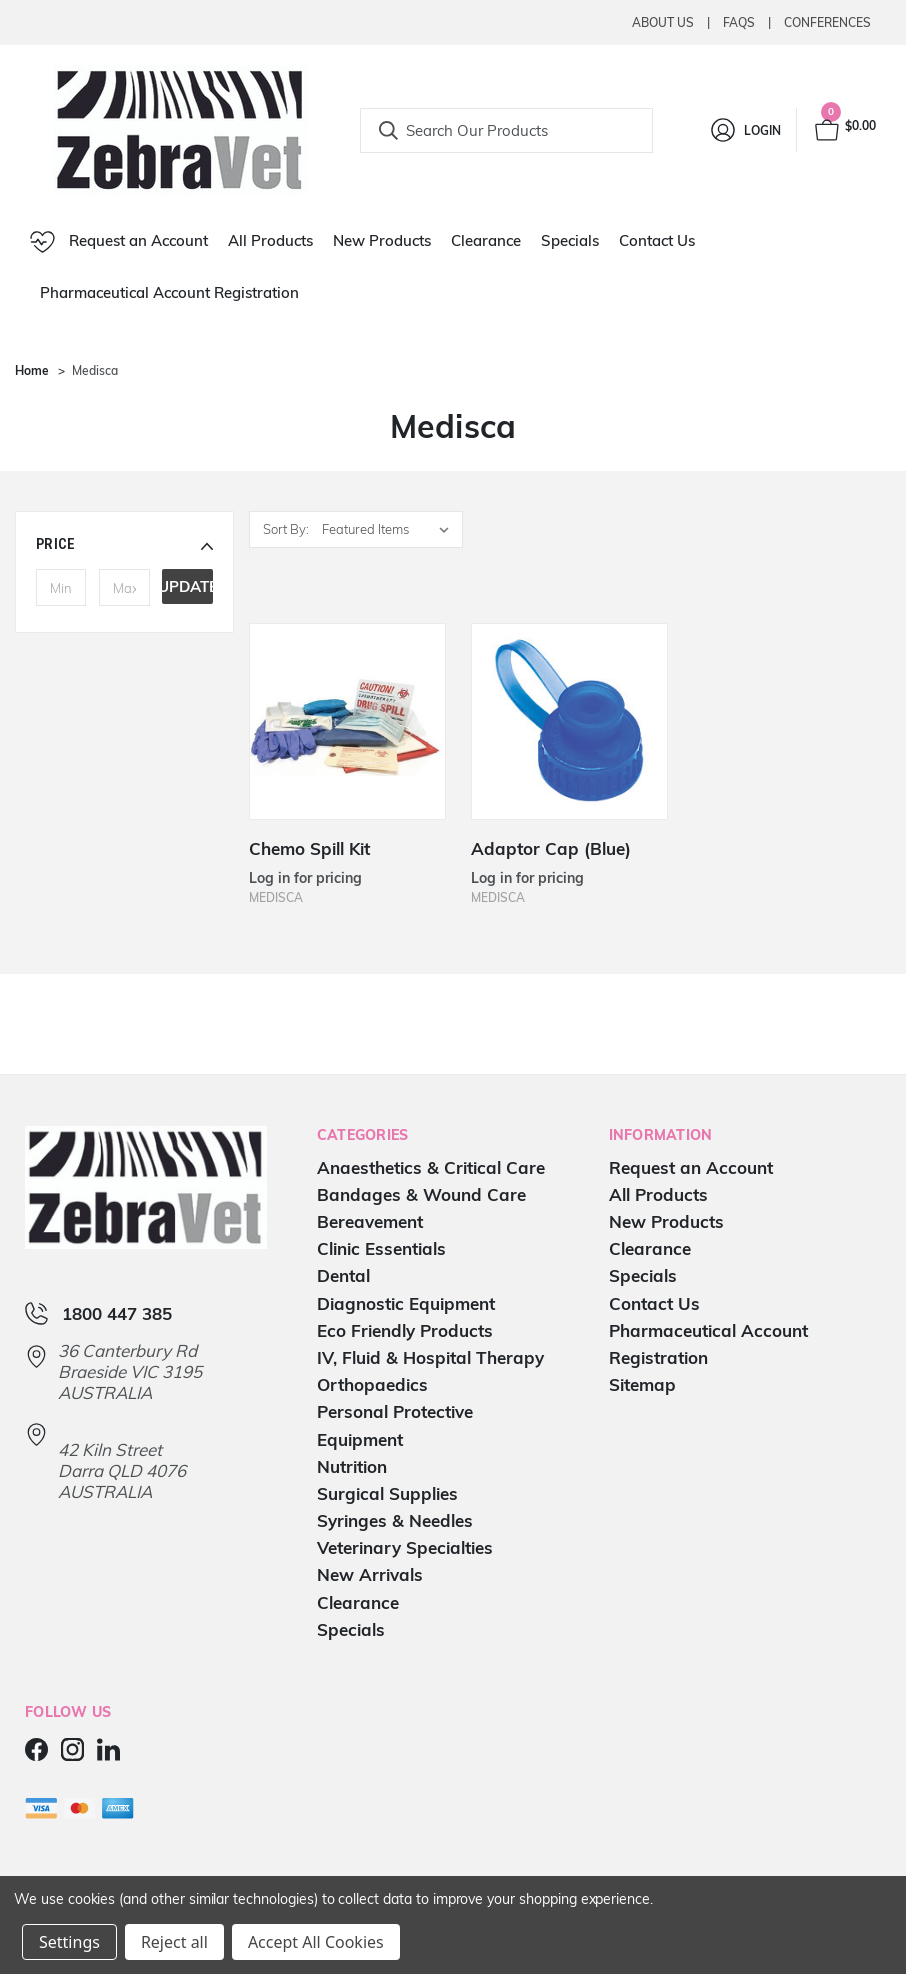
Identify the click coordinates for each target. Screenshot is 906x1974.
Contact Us (657, 240)
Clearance (486, 240)
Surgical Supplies (387, 1493)
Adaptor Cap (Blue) (551, 848)
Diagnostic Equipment (406, 1303)
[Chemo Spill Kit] (347, 721)
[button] (124, 544)
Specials (570, 240)
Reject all (174, 1942)
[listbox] (390, 529)
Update (187, 586)
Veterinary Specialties (405, 1547)
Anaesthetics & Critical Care (431, 1167)
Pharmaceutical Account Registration (169, 292)
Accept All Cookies (316, 1942)
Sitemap (642, 1384)
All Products (270, 240)
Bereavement (370, 1221)
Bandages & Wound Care (421, 1194)
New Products (382, 240)
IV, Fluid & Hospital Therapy (430, 1357)
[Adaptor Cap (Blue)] (569, 721)
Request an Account (119, 242)
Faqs (739, 22)
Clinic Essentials (381, 1248)
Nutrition (352, 1466)
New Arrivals (370, 1574)
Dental (343, 1275)
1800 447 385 (117, 1313)
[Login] (744, 130)
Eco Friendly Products (405, 1330)
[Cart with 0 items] (844, 130)
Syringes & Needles (395, 1520)
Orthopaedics (372, 1384)
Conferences (827, 22)
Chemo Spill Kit (309, 848)
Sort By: (286, 529)
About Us (663, 22)
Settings (69, 1942)
